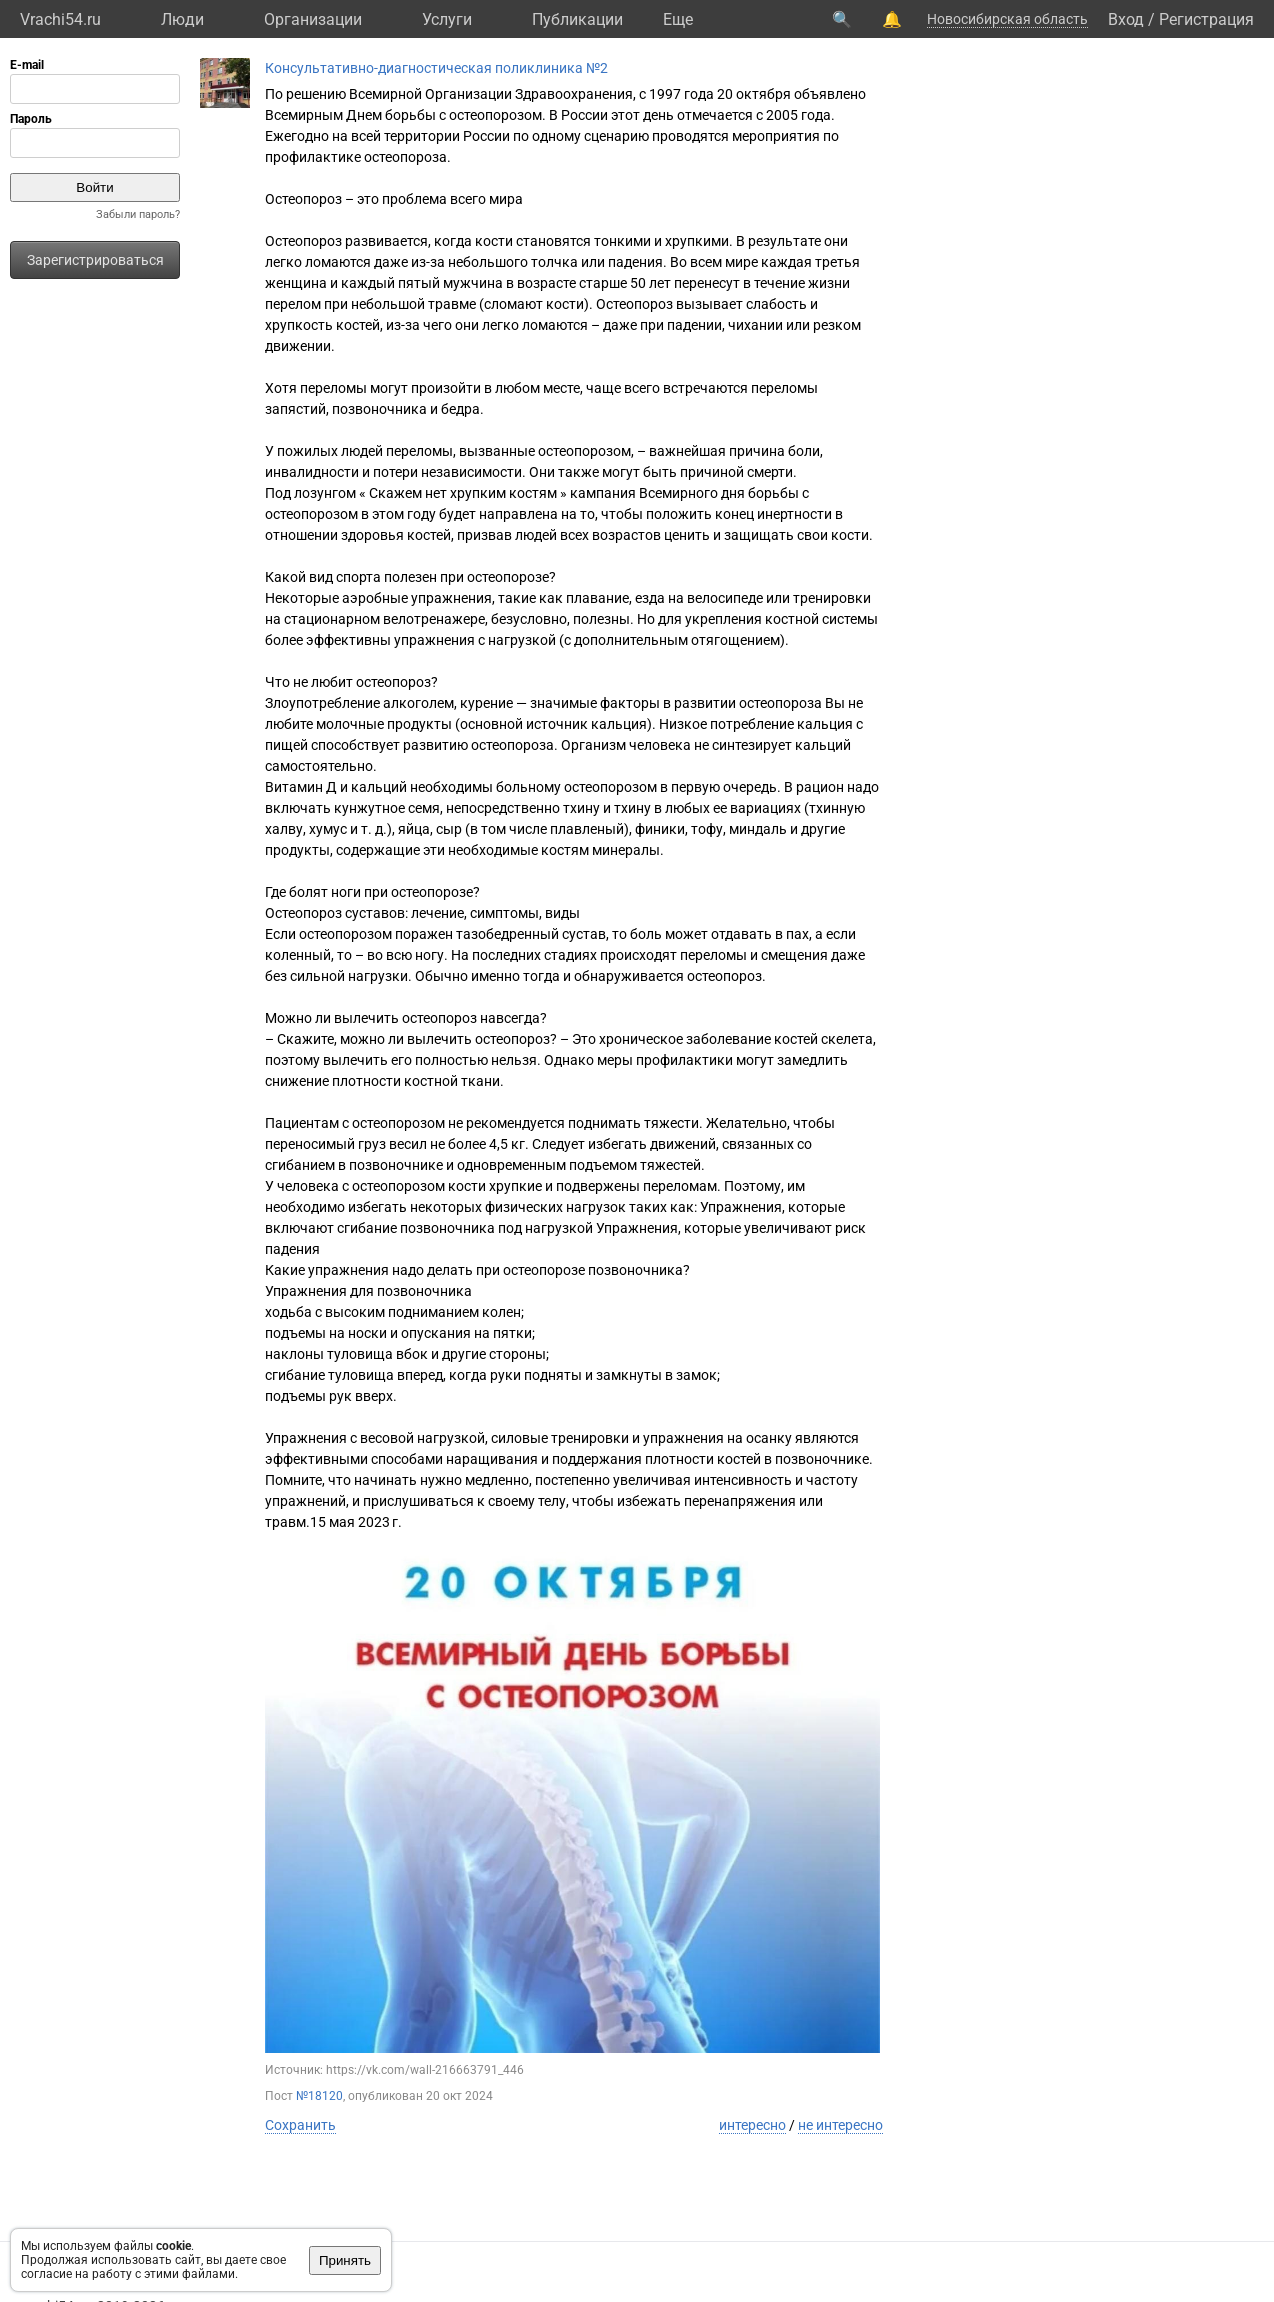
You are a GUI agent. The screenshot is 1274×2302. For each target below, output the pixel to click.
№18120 (319, 2096)
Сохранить (300, 2125)
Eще (678, 19)
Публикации (577, 19)
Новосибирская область (1007, 19)
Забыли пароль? (138, 214)
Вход (1126, 19)
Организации (313, 19)
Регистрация (1206, 19)
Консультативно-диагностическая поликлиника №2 (436, 68)
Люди (182, 19)
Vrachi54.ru (60, 19)
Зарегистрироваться (95, 260)
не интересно (840, 2125)
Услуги (447, 19)
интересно (752, 2125)
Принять (345, 2260)
